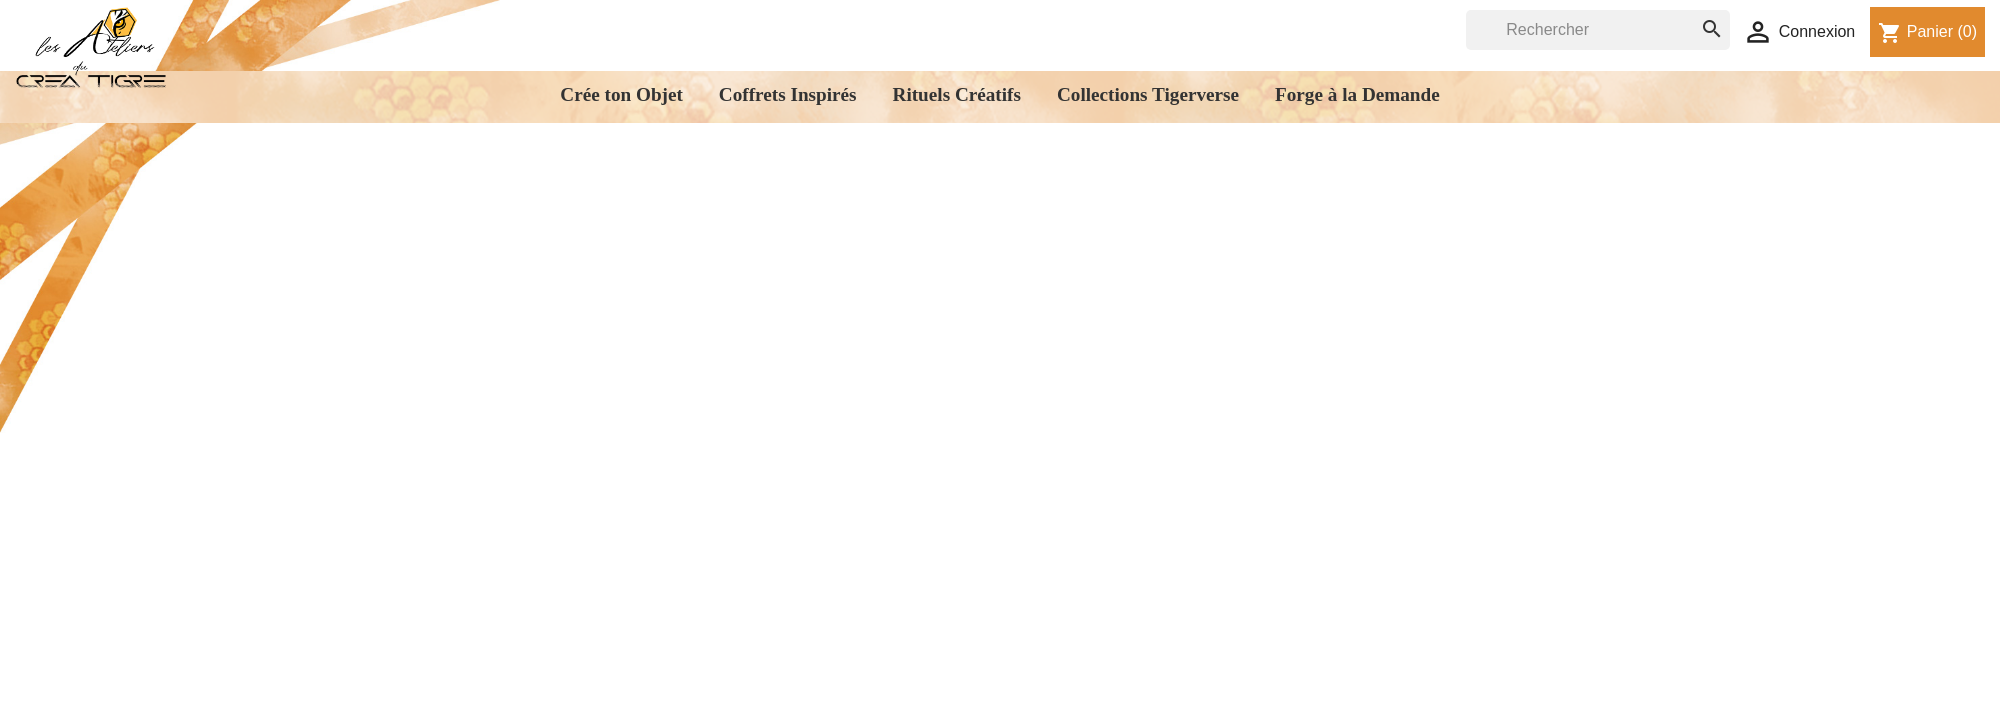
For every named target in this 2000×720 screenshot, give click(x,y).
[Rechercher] (1598, 30)
